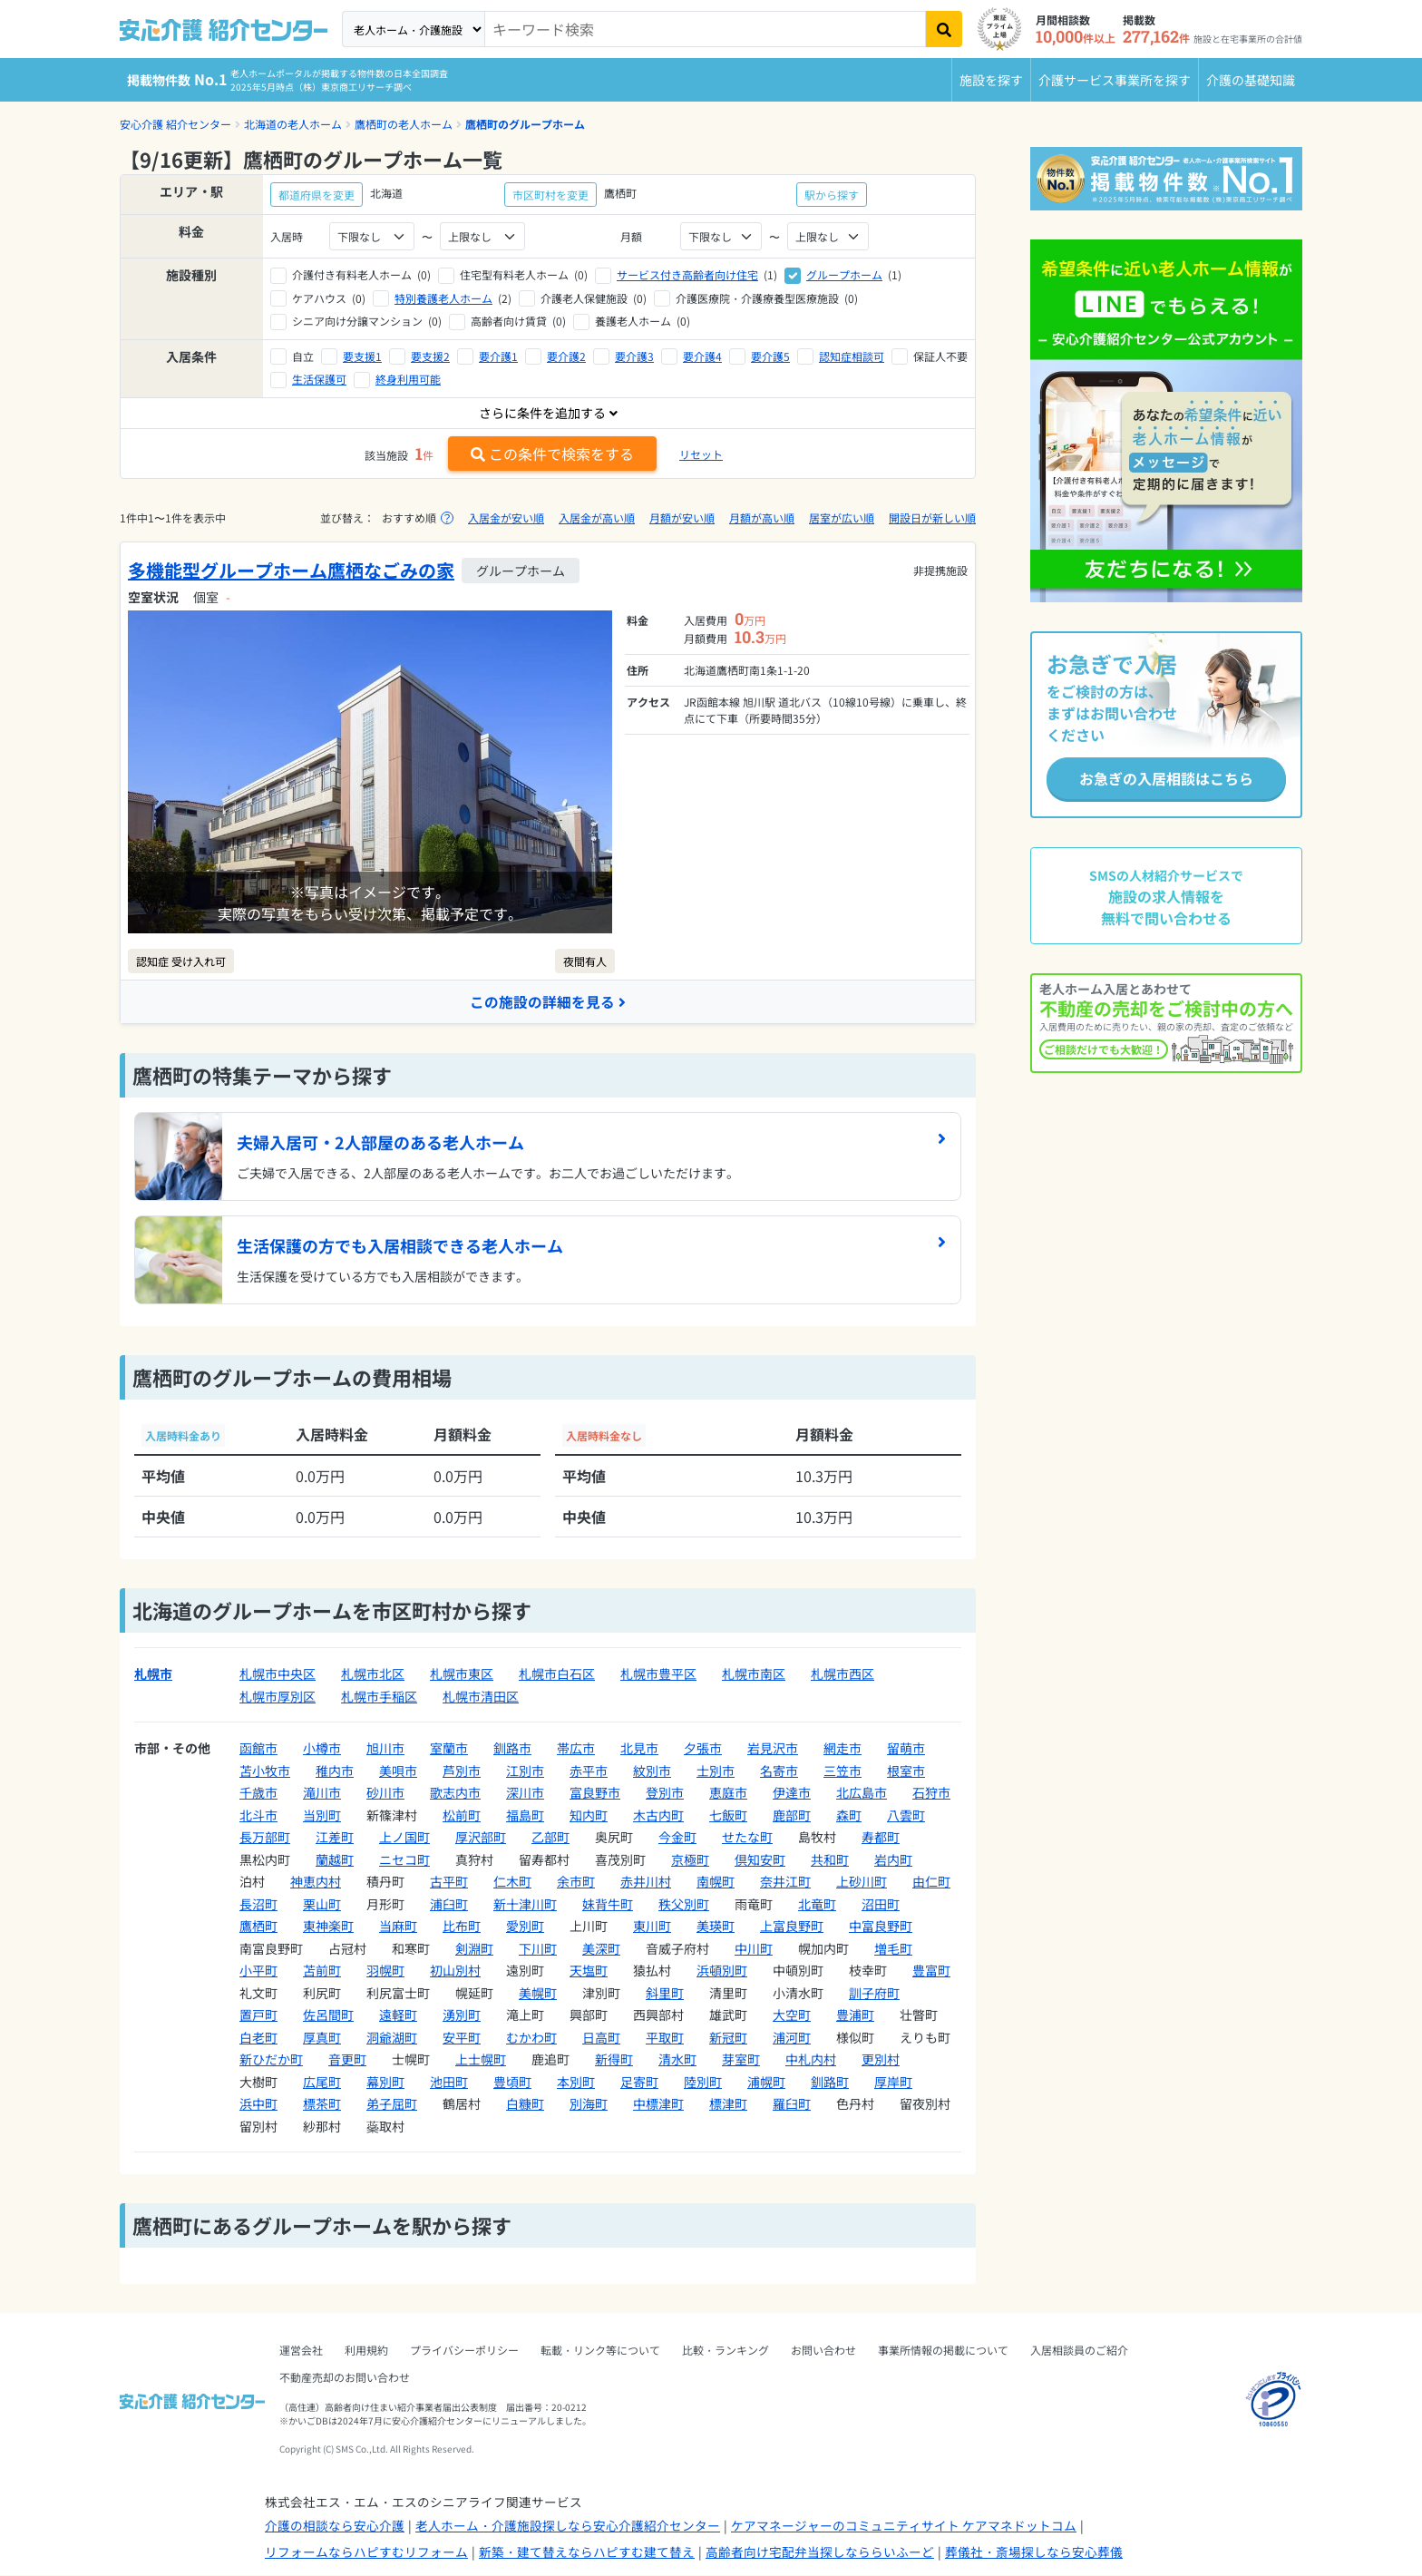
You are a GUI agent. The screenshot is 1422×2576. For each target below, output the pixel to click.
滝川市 (322, 1793)
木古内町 (658, 1815)
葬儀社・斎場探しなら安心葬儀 (1034, 2551)
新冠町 (728, 2037)
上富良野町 (791, 1926)
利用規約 (366, 2350)
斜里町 (665, 1993)
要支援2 (430, 356)
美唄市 (398, 1770)
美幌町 (538, 1993)
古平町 (449, 1882)
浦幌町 (766, 2082)
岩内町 (893, 1859)
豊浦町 (855, 2015)
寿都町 (881, 1838)
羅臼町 (792, 2104)
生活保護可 (319, 378)
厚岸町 (893, 2082)
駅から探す (831, 194)
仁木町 (512, 1882)
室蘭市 (449, 1749)
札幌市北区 (372, 1674)
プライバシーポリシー (464, 2350)
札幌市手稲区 (379, 1696)
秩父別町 (683, 1904)
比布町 (462, 1926)
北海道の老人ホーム (293, 124)
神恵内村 (315, 1882)
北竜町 (817, 1904)
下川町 (538, 1948)
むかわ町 (531, 2037)
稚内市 (335, 1770)
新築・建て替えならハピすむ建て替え (587, 2551)
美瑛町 (715, 1926)
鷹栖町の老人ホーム (404, 124)
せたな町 (747, 1838)
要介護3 (634, 356)
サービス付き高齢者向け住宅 (687, 274)
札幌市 (153, 1674)
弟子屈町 (391, 2104)
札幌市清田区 (481, 1696)
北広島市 (861, 1793)
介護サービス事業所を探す (1114, 80)
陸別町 (703, 2082)
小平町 (258, 1971)
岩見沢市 (772, 1749)
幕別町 (385, 2082)
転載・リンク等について (600, 2350)
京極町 (690, 1859)
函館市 (258, 1749)
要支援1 (362, 356)
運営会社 (301, 2350)
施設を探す (991, 80)
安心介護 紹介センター (175, 124)
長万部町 (264, 1838)
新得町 (614, 2060)
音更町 (347, 2060)
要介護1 (498, 356)
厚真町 (322, 2037)
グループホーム (844, 274)
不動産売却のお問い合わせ (344, 2378)
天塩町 (589, 1971)
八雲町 (906, 1815)
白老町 (258, 2037)
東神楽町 (328, 1926)
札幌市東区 (461, 1674)
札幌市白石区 (557, 1674)
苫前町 (322, 1971)
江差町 (335, 1838)
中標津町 (658, 2104)
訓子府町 (874, 1993)
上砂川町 (861, 1882)
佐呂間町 (328, 2015)
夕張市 (703, 1749)
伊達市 (792, 1793)
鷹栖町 (258, 1926)
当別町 (322, 1815)
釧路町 (830, 2082)
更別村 (881, 2060)
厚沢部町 (480, 1838)
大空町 (792, 2015)
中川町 (754, 1948)
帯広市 (576, 1749)
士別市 (715, 1770)
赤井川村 (645, 1882)
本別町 (576, 2082)
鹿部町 (792, 1815)
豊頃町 (512, 2082)
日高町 (601, 2037)
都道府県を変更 (316, 194)
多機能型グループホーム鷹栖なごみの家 (291, 570)
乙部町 (550, 1838)
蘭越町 (335, 1859)
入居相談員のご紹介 (1079, 2350)
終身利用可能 (408, 378)
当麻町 (398, 1926)
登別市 (665, 1793)
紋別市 (652, 1770)
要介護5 (770, 356)
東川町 (652, 1926)
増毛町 (893, 1948)
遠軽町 (398, 2015)
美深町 (601, 1948)
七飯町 (728, 1815)
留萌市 (906, 1749)
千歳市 (258, 1793)
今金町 (677, 1838)
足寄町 (639, 2082)
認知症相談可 (851, 356)
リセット (701, 454)
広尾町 (322, 2082)
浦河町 (792, 2037)
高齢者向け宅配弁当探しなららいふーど (820, 2551)
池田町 (449, 2082)
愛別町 (525, 1926)
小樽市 (322, 1749)
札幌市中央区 (277, 1674)
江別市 (525, 1770)
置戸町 (258, 2015)
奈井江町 (785, 1882)
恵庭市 (728, 1793)
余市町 (576, 1882)
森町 (849, 1815)
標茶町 (322, 2104)
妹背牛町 (607, 1904)
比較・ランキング (725, 2350)
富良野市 (595, 1793)
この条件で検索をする (552, 453)
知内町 (589, 1815)
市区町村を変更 (550, 194)
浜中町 (258, 2104)
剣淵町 (474, 1948)
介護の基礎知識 (1250, 80)
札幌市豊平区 (658, 1674)
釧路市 (512, 1749)
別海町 (589, 2104)
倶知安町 (760, 1859)
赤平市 (589, 1770)
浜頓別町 (721, 1971)
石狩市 (931, 1793)
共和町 (830, 1859)
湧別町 (462, 2015)
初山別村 (455, 1971)
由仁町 (931, 1882)
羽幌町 (385, 1971)
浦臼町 (449, 1904)
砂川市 (385, 1793)
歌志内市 (455, 1793)
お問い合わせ (823, 2350)
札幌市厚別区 (277, 1696)
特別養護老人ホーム (443, 298)
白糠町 (525, 2104)
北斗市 (258, 1815)
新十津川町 (525, 1904)
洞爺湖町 (391, 2037)
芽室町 (741, 2060)
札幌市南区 (753, 1674)
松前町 (462, 1815)
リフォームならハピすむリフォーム (366, 2551)
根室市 (906, 1770)
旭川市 (385, 1749)
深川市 (525, 1793)
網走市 (842, 1749)
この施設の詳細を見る (548, 1002)
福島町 (525, 1815)
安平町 (462, 2037)
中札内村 (810, 2060)
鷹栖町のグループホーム (525, 124)
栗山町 (322, 1904)
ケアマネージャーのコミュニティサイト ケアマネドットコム (903, 2526)
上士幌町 (480, 2060)
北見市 (639, 1749)
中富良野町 (880, 1926)
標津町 (728, 2104)
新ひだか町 (271, 2060)
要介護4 (702, 356)
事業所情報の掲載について (943, 2350)
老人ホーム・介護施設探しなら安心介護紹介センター (567, 2526)
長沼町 (258, 1904)
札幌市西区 (842, 1674)
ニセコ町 (404, 1859)
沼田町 (881, 1904)
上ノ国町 (404, 1838)
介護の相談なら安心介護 (334, 2526)
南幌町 (715, 1882)
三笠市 (842, 1770)
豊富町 (931, 1971)
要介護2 (566, 356)
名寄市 (779, 1770)
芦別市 (462, 1770)
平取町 (665, 2037)
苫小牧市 (264, 1770)
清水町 (677, 2060)
